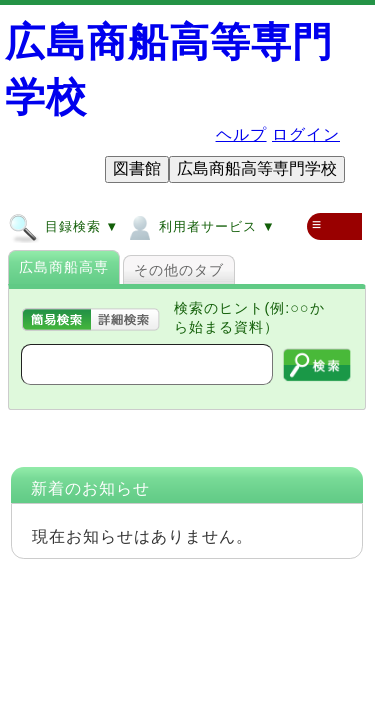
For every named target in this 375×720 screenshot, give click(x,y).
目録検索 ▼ (63, 226)
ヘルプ (241, 134)
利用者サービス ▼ (199, 226)
